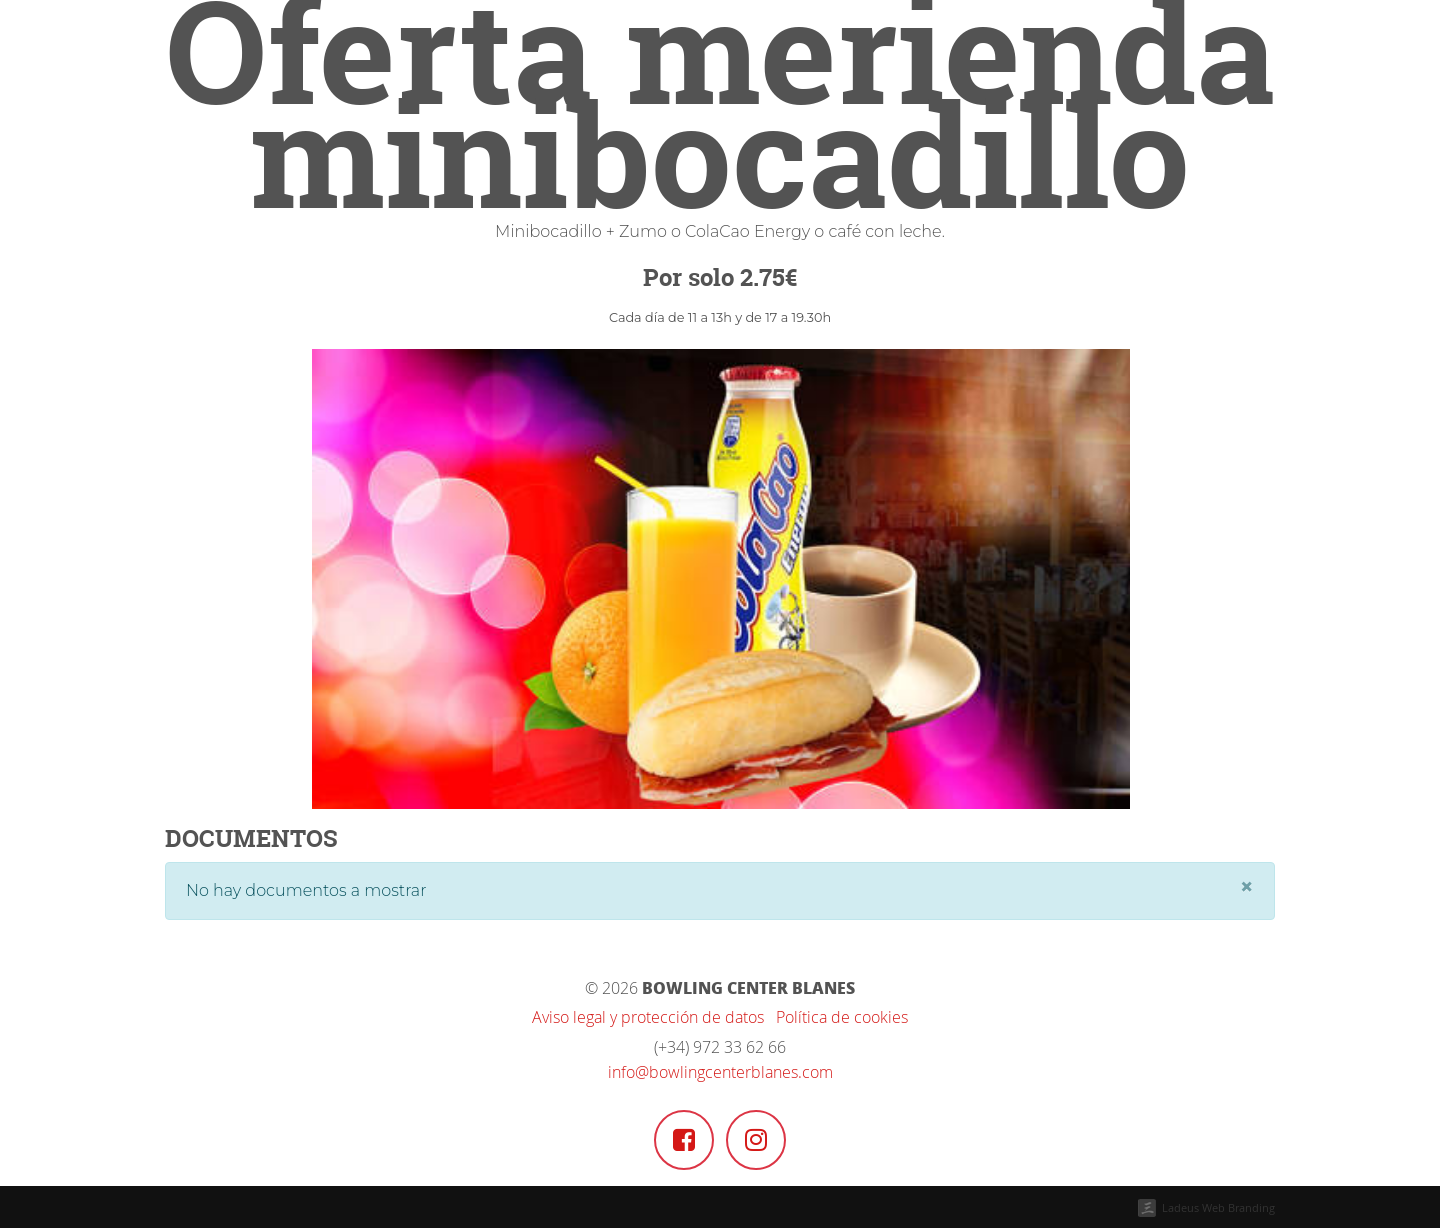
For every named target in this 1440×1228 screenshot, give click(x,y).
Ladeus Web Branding (1218, 1207)
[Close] (1247, 887)
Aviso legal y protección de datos (648, 1017)
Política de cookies (842, 1017)
